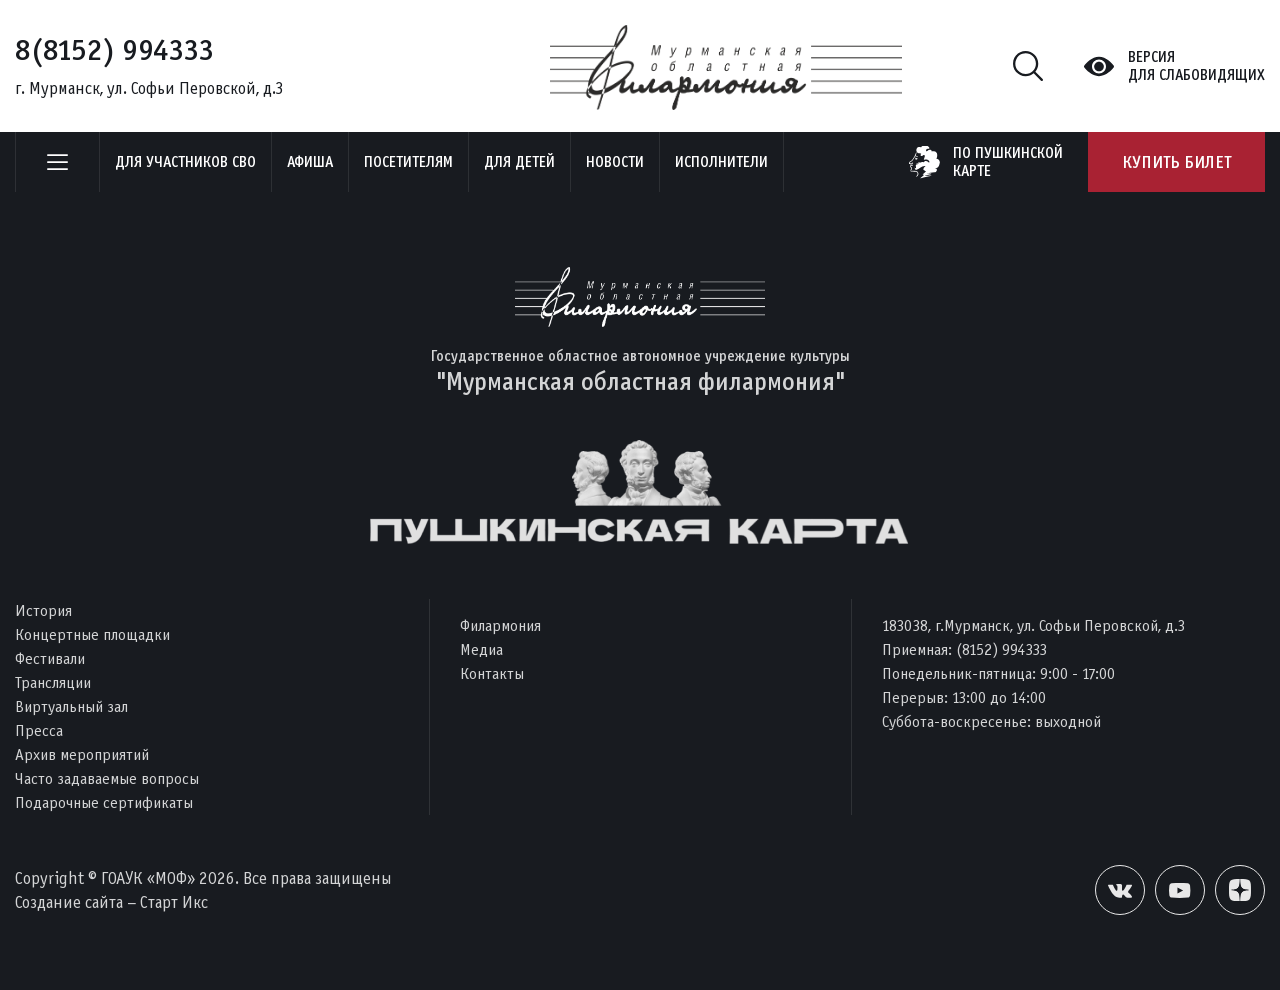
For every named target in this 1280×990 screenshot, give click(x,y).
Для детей (519, 162)
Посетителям (408, 162)
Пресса (39, 730)
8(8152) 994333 (114, 50)
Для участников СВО (185, 162)
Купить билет (1176, 162)
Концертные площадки (92, 634)
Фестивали (50, 658)
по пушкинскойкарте (1008, 162)
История (43, 610)
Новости (615, 162)
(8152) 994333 (1001, 649)
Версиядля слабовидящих (1196, 66)
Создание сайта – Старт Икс (111, 902)
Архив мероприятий (82, 754)
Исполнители (721, 162)
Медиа (481, 649)
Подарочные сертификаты (104, 802)
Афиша (310, 162)
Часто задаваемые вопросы (107, 778)
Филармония (500, 625)
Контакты (492, 673)
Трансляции (53, 682)
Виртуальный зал (71, 706)
